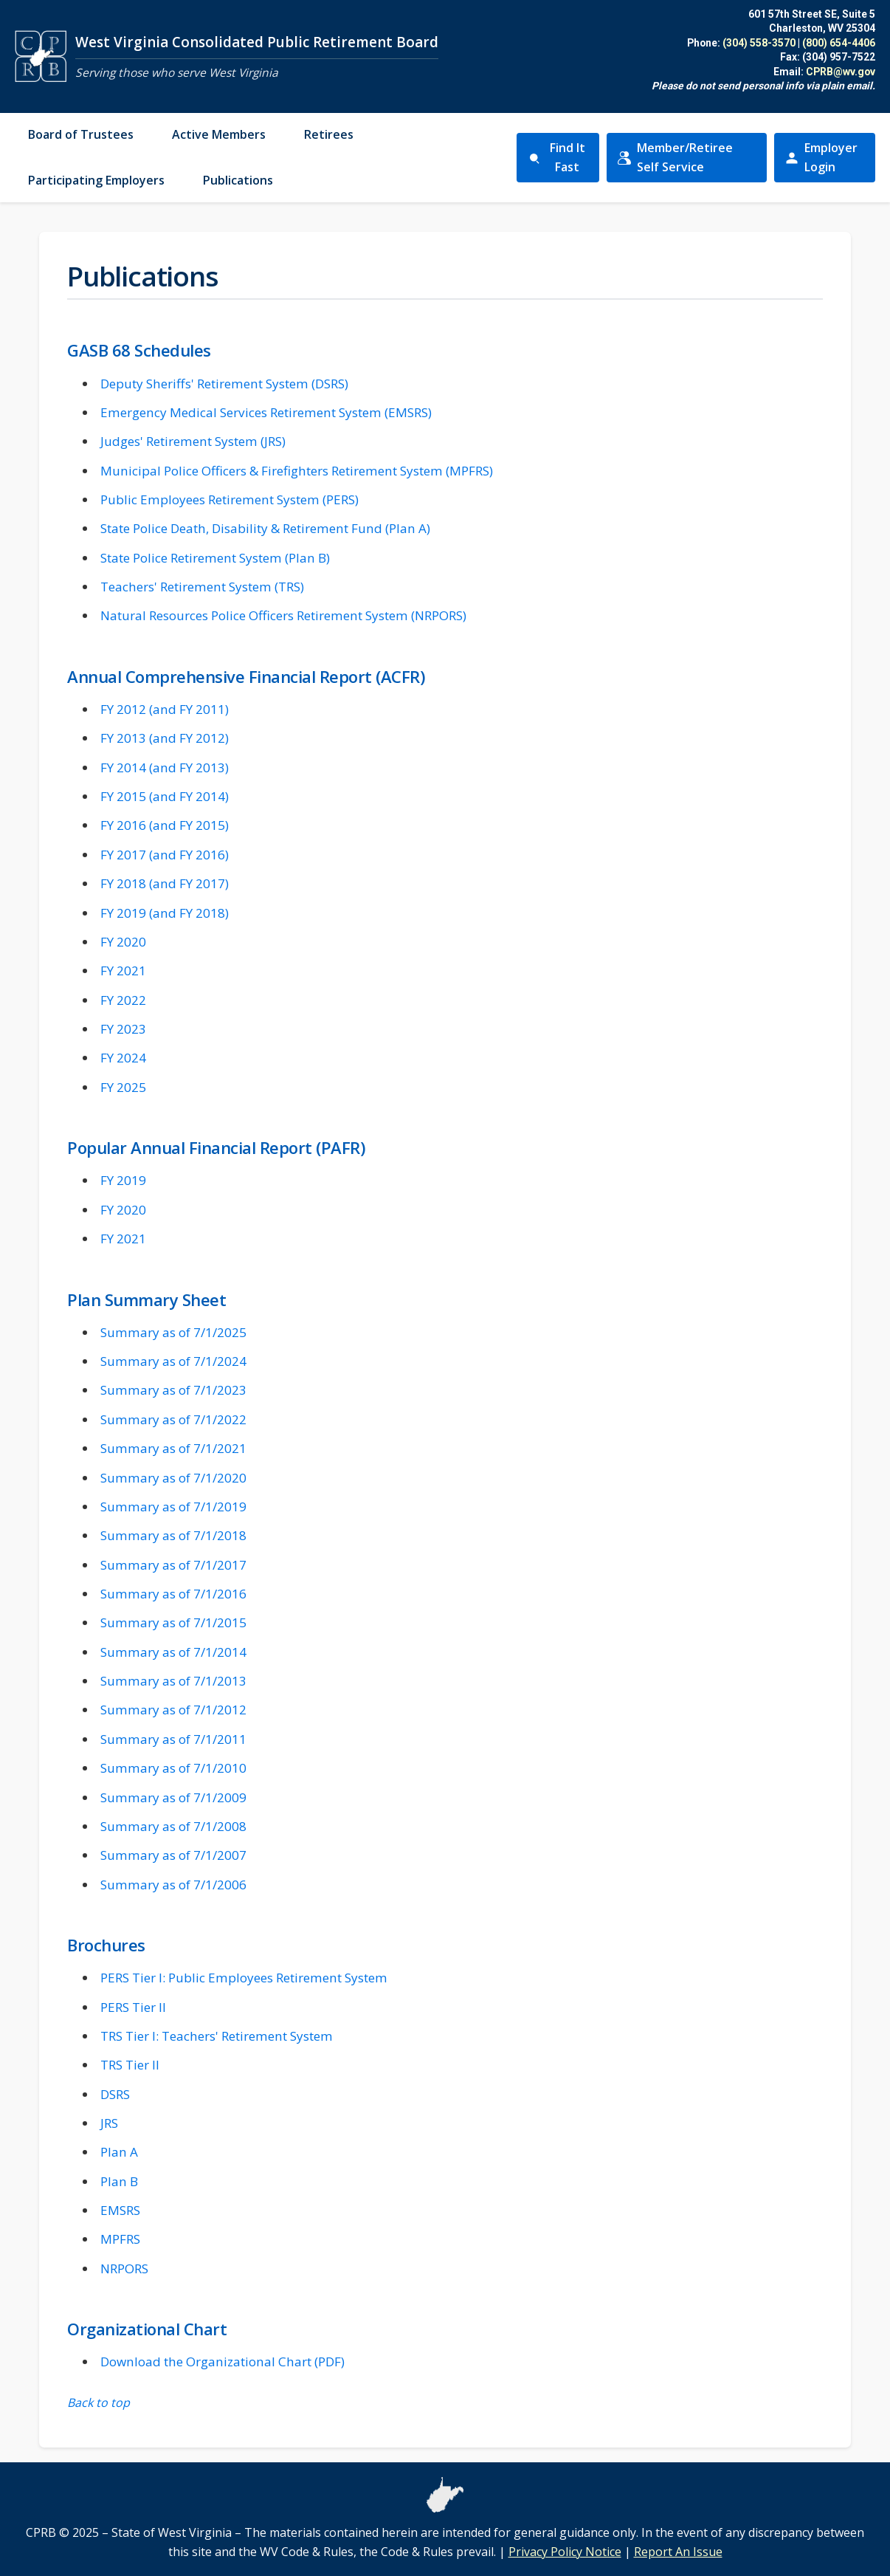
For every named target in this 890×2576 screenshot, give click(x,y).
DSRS (115, 2094)
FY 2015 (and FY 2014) (164, 796)
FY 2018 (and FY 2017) (164, 883)
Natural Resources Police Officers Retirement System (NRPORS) (283, 615)
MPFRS (120, 2238)
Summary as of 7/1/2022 (173, 1419)
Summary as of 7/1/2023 (173, 1389)
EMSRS (120, 2210)
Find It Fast (556, 157)
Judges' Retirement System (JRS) (193, 441)
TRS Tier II (129, 2064)
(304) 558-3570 (759, 43)
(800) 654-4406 (838, 43)
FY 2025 (123, 1087)
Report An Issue (678, 2552)
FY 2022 (123, 1000)
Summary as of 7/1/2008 (173, 1826)
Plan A (119, 2151)
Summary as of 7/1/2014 (173, 1652)
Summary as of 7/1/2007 (173, 1855)
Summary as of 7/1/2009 (173, 1797)
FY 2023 (123, 1028)
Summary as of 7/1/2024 (173, 1361)
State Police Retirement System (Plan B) (215, 557)
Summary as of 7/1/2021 (173, 1448)
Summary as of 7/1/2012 (173, 1709)
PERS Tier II (133, 2007)
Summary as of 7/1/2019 (173, 1506)
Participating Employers (96, 180)
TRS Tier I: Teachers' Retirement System (216, 2035)
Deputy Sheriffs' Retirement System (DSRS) (224, 383)
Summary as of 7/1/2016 (173, 1593)
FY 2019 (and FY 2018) (164, 912)
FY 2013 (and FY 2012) (164, 737)
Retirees (328, 134)
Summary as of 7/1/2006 (173, 1884)
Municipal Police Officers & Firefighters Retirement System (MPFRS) (296, 470)
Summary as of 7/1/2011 (173, 1739)
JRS (109, 2123)
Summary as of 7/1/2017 (173, 1564)
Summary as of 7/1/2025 (173, 1332)
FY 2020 (123, 941)
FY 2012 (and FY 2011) (164, 709)
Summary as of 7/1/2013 (173, 1680)
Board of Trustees (81, 134)
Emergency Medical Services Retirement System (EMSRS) (266, 412)
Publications (238, 180)
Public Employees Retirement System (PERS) (229, 499)
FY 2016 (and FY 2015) (164, 825)
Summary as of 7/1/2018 (173, 1535)
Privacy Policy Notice (564, 2552)
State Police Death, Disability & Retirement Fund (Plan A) (265, 528)
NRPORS (124, 2268)
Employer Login (829, 157)
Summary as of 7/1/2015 (173, 1622)
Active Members (219, 134)
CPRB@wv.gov (840, 72)
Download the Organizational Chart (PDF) (222, 2361)
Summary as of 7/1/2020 (173, 1477)
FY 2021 (123, 970)
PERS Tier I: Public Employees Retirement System (243, 1977)
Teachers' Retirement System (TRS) (202, 586)
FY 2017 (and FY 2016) (164, 854)
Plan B (119, 2181)
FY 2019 (123, 1180)
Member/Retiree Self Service (683, 157)
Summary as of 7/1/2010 (173, 1767)
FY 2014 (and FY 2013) (164, 767)
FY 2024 (123, 1057)
